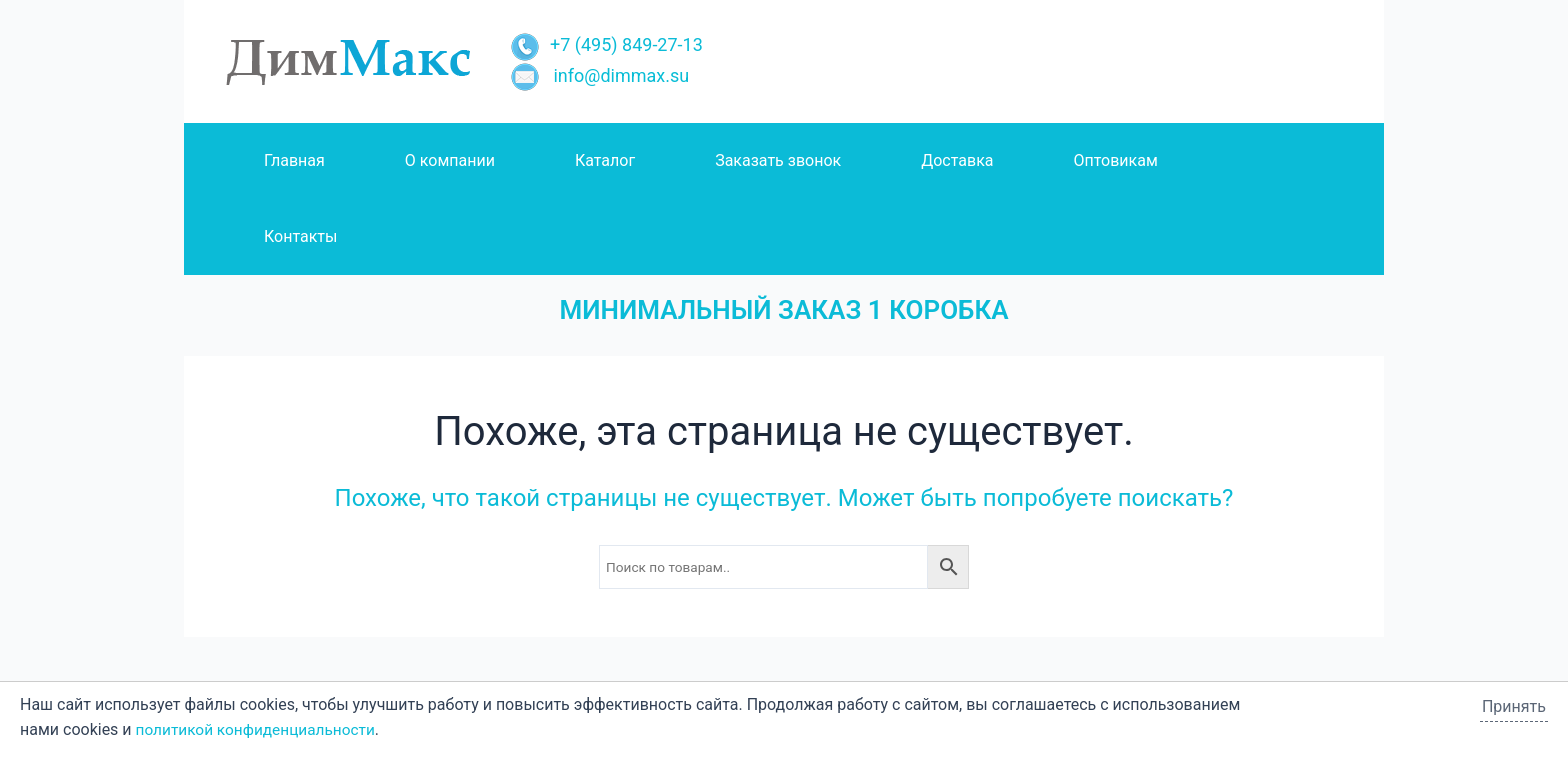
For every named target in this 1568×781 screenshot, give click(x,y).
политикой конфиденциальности (260, 729)
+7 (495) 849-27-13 (606, 44)
